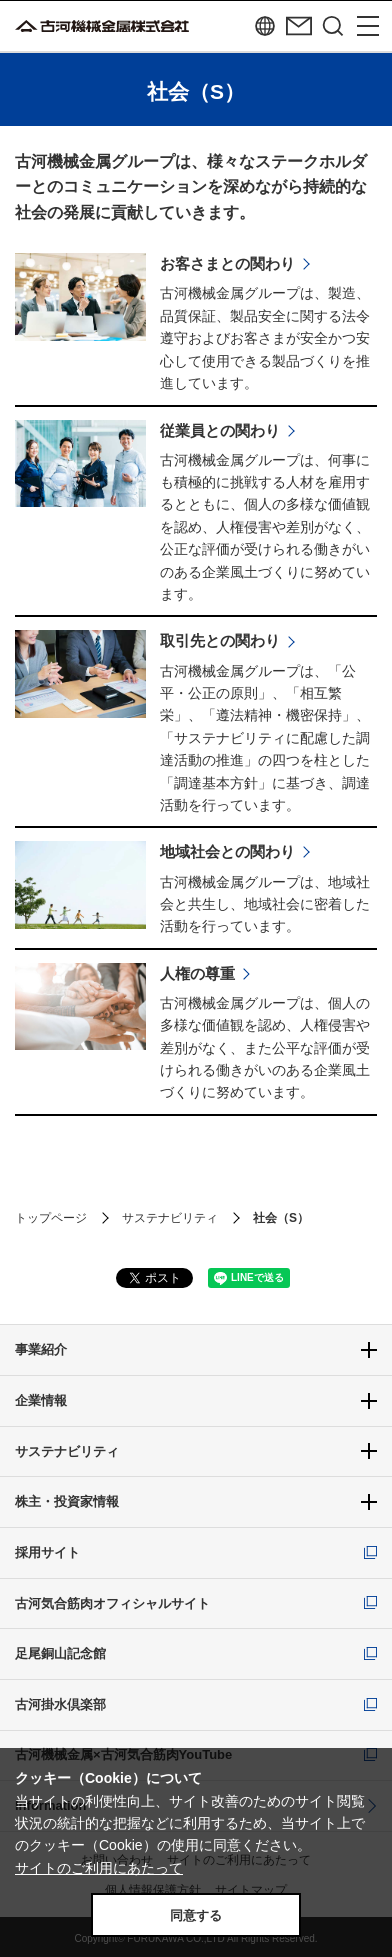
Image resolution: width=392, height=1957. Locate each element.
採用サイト (47, 1552)
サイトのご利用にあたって (99, 1868)
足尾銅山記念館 (60, 1653)
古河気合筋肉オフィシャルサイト (112, 1603)
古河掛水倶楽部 (60, 1704)
